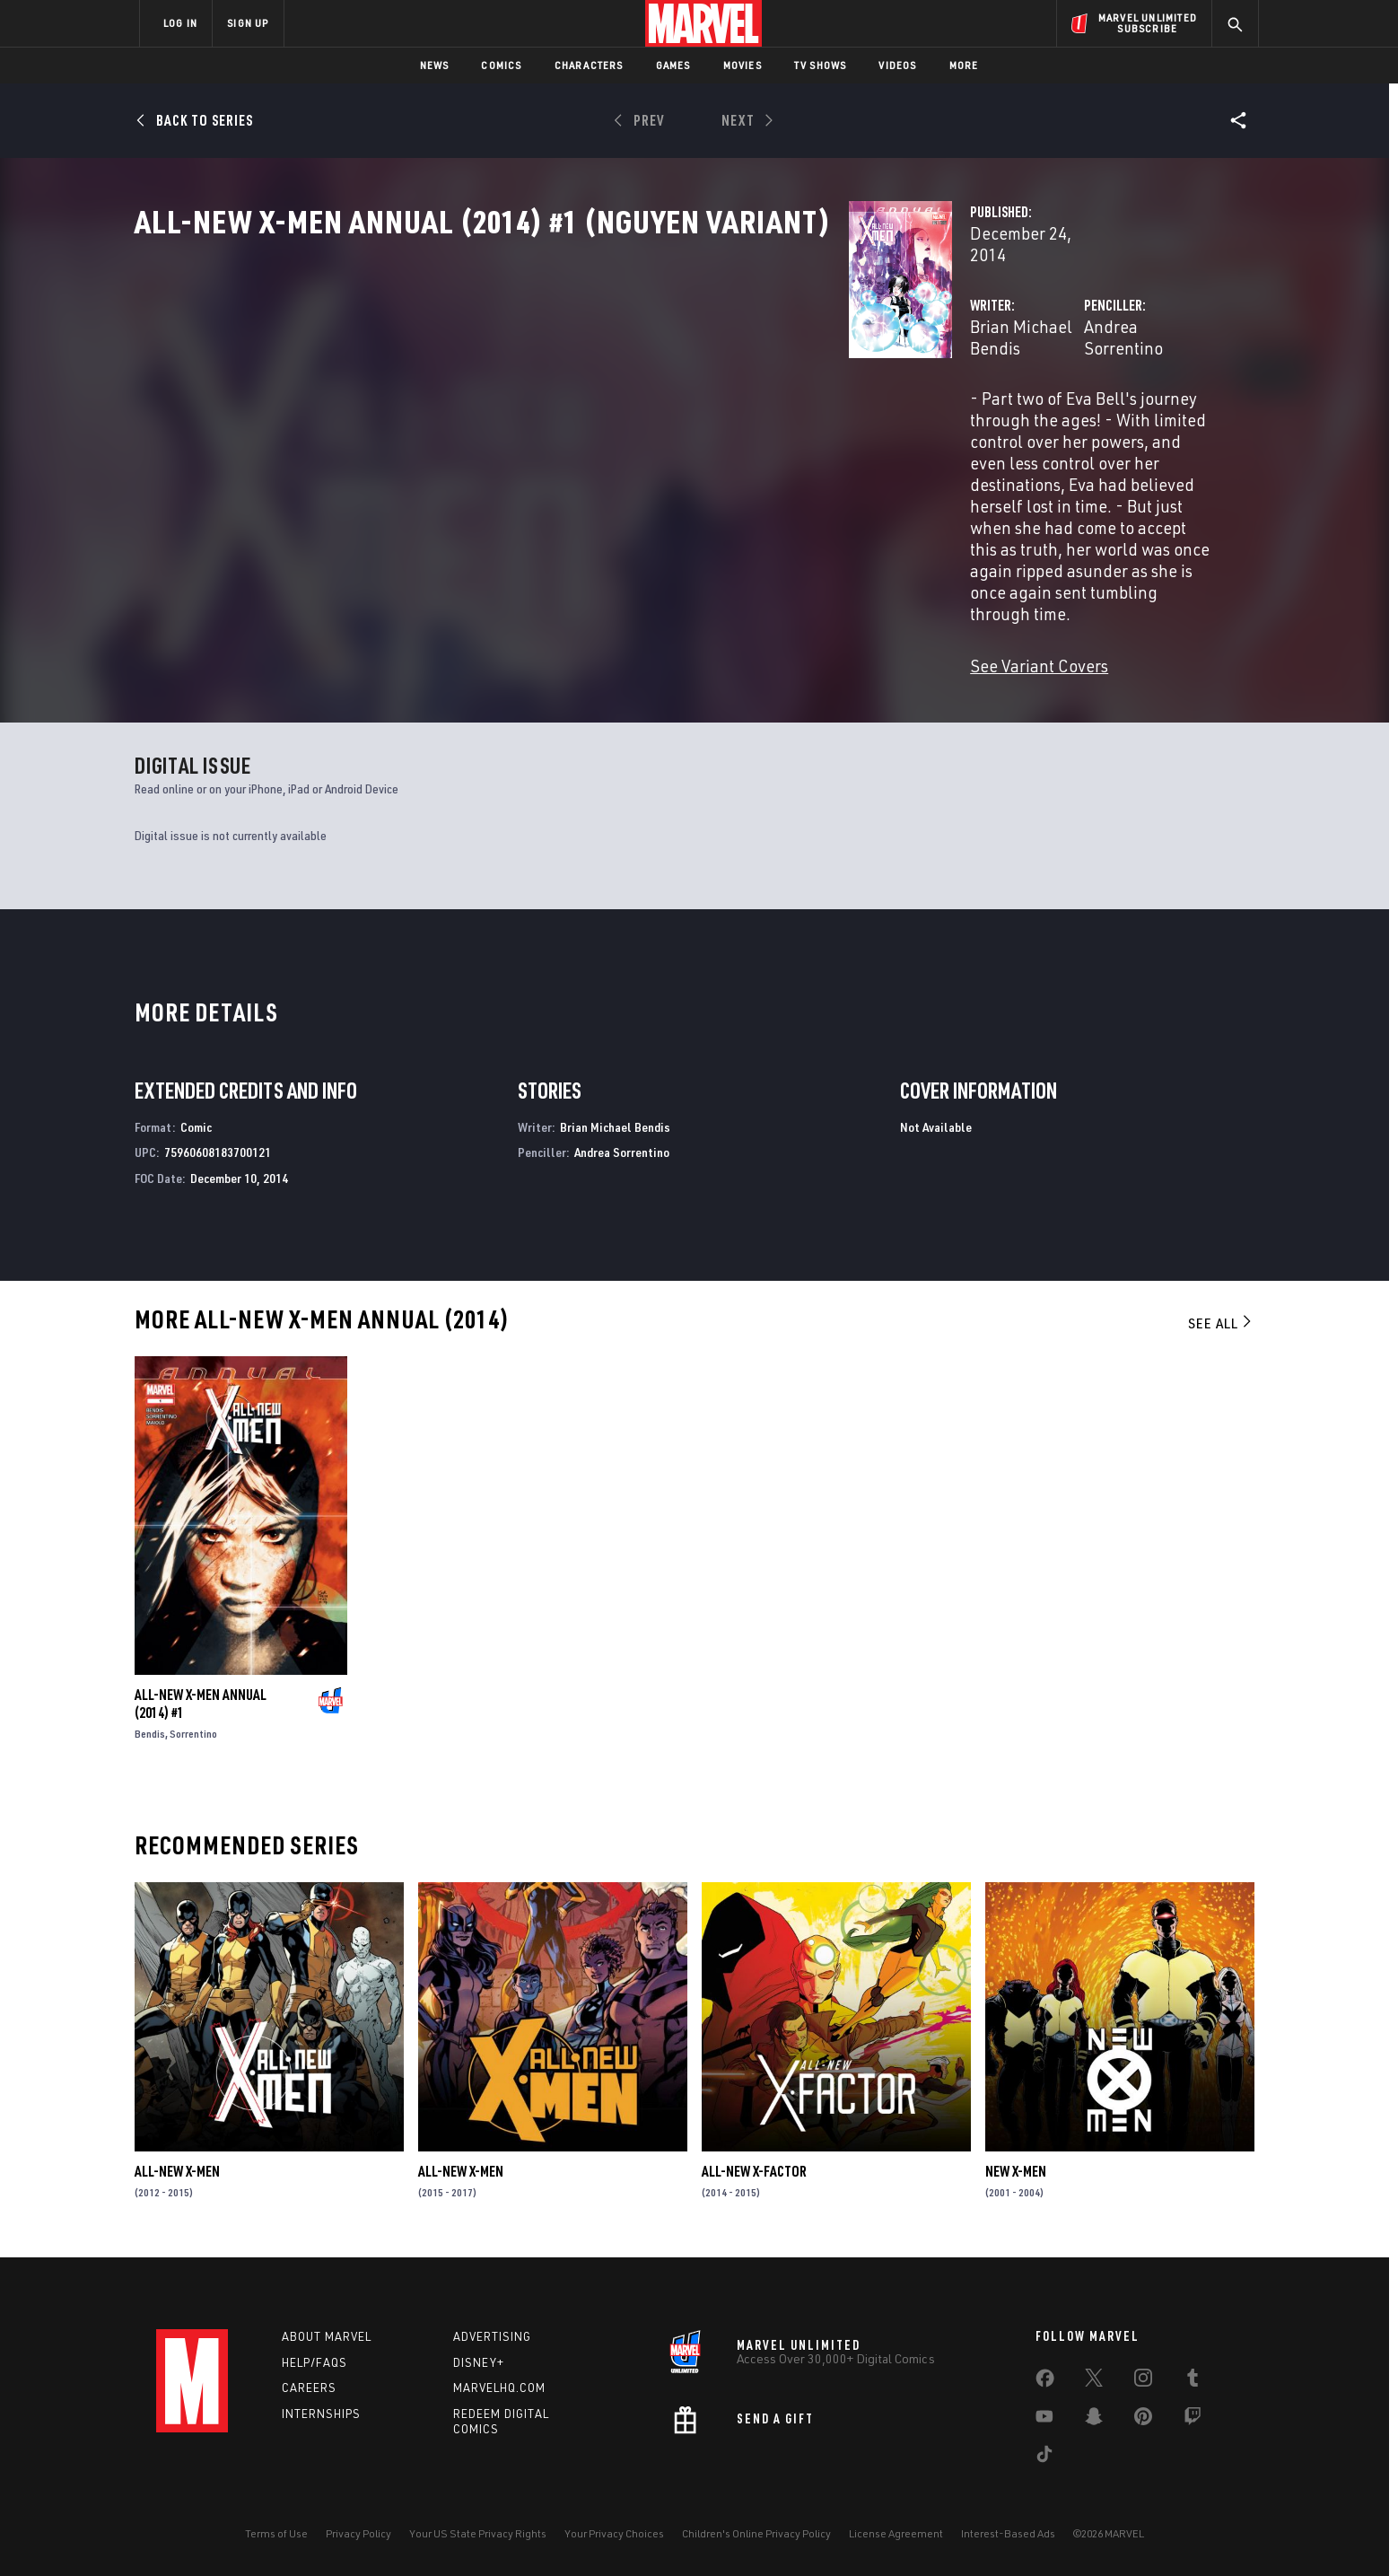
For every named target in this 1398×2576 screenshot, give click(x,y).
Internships (321, 2414)
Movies (742, 65)
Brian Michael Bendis (548, 383)
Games (673, 65)
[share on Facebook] (1044, 2382)
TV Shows (820, 65)
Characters (589, 65)
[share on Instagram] (1143, 2381)
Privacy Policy (358, 2533)
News (435, 65)
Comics (501, 65)
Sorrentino (193, 1734)
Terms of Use (276, 2533)
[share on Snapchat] (1094, 2420)
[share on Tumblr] (1192, 2381)
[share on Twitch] (1192, 2420)
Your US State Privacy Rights (477, 2533)
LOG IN (180, 23)
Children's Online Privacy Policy (756, 2533)
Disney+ (478, 2362)
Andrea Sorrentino (902, 383)
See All (1221, 1324)
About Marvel (326, 2336)
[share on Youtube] (1044, 2420)
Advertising (492, 2336)
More (964, 65)
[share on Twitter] (1094, 2381)
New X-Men (1015, 2172)
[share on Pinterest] (1143, 2420)
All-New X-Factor (754, 2172)
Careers (309, 2388)
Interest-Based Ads (1008, 2533)
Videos (897, 65)
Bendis (150, 1734)
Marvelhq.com (499, 2388)
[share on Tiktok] (1044, 2457)
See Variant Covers (539, 550)
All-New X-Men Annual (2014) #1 (200, 1704)
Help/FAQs (314, 2362)
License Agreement (896, 2533)
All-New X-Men (177, 2172)
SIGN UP (247, 23)
